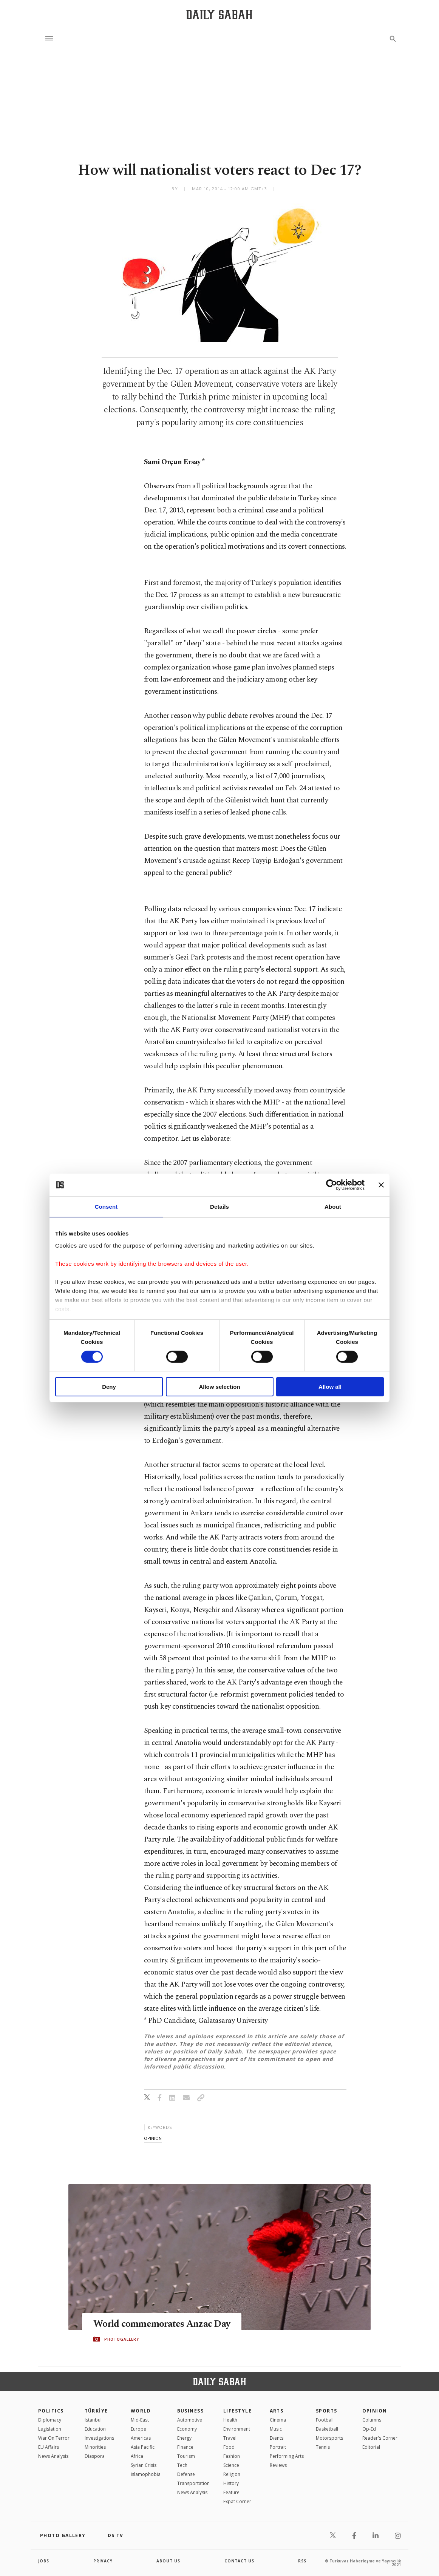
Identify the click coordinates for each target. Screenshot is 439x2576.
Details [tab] (219, 1206)
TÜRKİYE (96, 2411)
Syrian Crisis (143, 2465)
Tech (182, 2465)
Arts (277, 2411)
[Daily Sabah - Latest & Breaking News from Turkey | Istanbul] (219, 14)
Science (231, 2465)
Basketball (327, 2429)
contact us (239, 2561)
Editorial (371, 2447)
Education (95, 2429)
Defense (186, 2474)
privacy (103, 2561)
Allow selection (219, 1387)
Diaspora (95, 2456)
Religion (231, 2474)
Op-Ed (369, 2429)
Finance (185, 2447)
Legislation (49, 2429)
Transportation (193, 2483)
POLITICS (51, 2411)
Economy (187, 2429)
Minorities (95, 2447)
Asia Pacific (143, 2447)
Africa (137, 2456)
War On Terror (54, 2438)
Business (190, 2411)
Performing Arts (287, 2456)
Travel (230, 2438)
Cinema (278, 2420)
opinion (153, 2138)
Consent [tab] (106, 1206)
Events (276, 2438)
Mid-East (140, 2420)
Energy (184, 2438)
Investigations (99, 2438)
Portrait (278, 2447)
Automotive (189, 2420)
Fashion (231, 2456)
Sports (326, 2411)
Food (229, 2447)
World (141, 2411)
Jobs (43, 2561)
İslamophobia (146, 2474)
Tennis (323, 2447)
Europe (138, 2429)
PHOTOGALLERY (121, 2339)
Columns (371, 2420)
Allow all (330, 1387)
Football (325, 2420)
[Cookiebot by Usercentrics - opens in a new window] (331, 1185)
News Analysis (53, 2456)
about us (168, 2561)
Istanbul (93, 2420)
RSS (302, 2561)
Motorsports (329, 2438)
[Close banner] (381, 1185)
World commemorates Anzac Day (161, 2324)
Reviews (278, 2465)
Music (276, 2429)
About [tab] (333, 1206)
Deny (109, 1387)
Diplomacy (49, 2420)
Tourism (186, 2456)
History (231, 2483)
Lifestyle (237, 2411)
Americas (141, 2438)
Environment (236, 2429)
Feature (231, 2492)
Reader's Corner (379, 2438)
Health (230, 2420)
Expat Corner (237, 2501)
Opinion (374, 2411)
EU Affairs (48, 2447)
